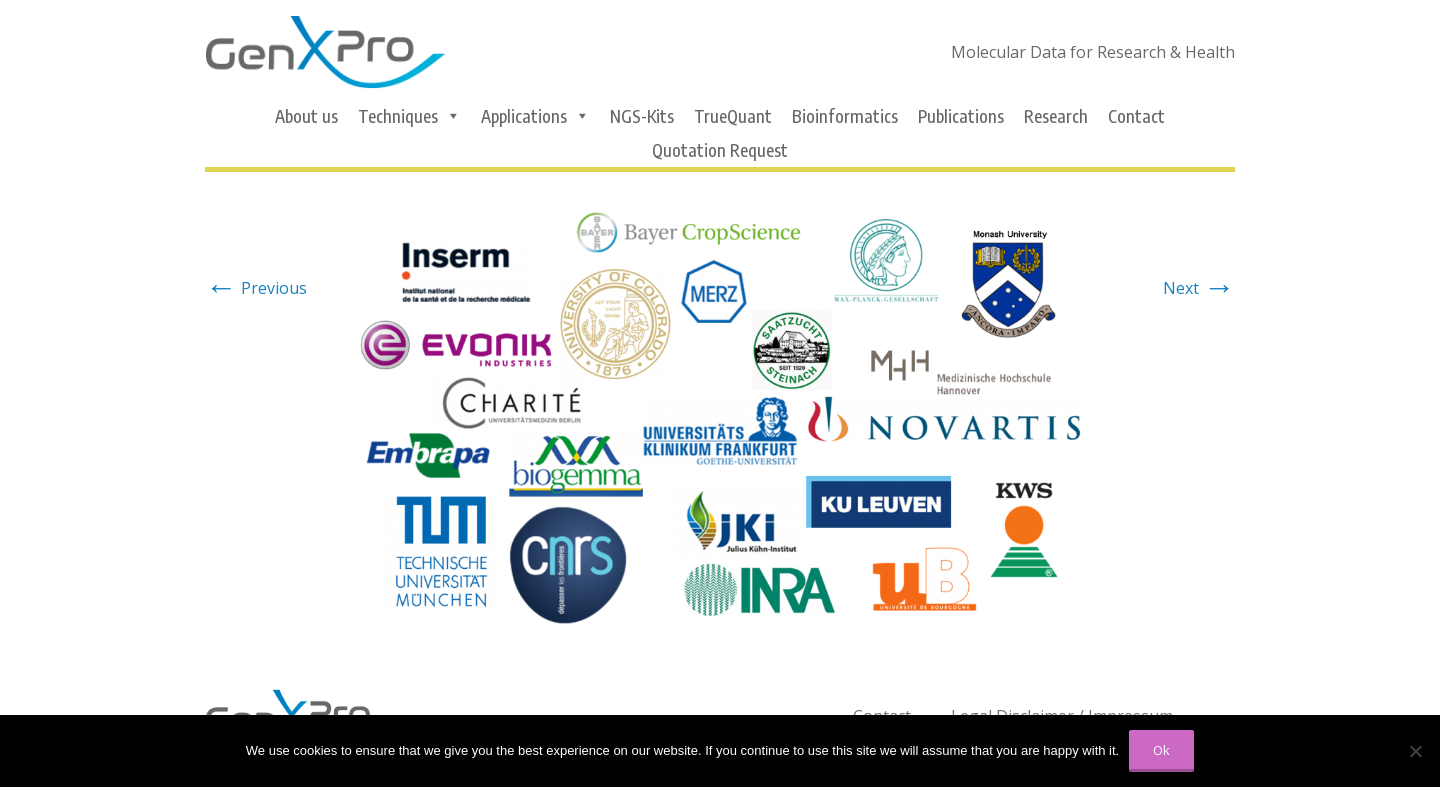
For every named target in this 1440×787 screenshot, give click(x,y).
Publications (961, 116)
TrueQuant (733, 116)
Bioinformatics (845, 116)
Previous (256, 288)
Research (1056, 116)
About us (306, 116)
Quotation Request (720, 150)
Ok (1161, 750)
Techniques (409, 116)
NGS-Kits (642, 116)
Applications (535, 116)
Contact (1136, 116)
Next (1199, 288)
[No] (1415, 751)
